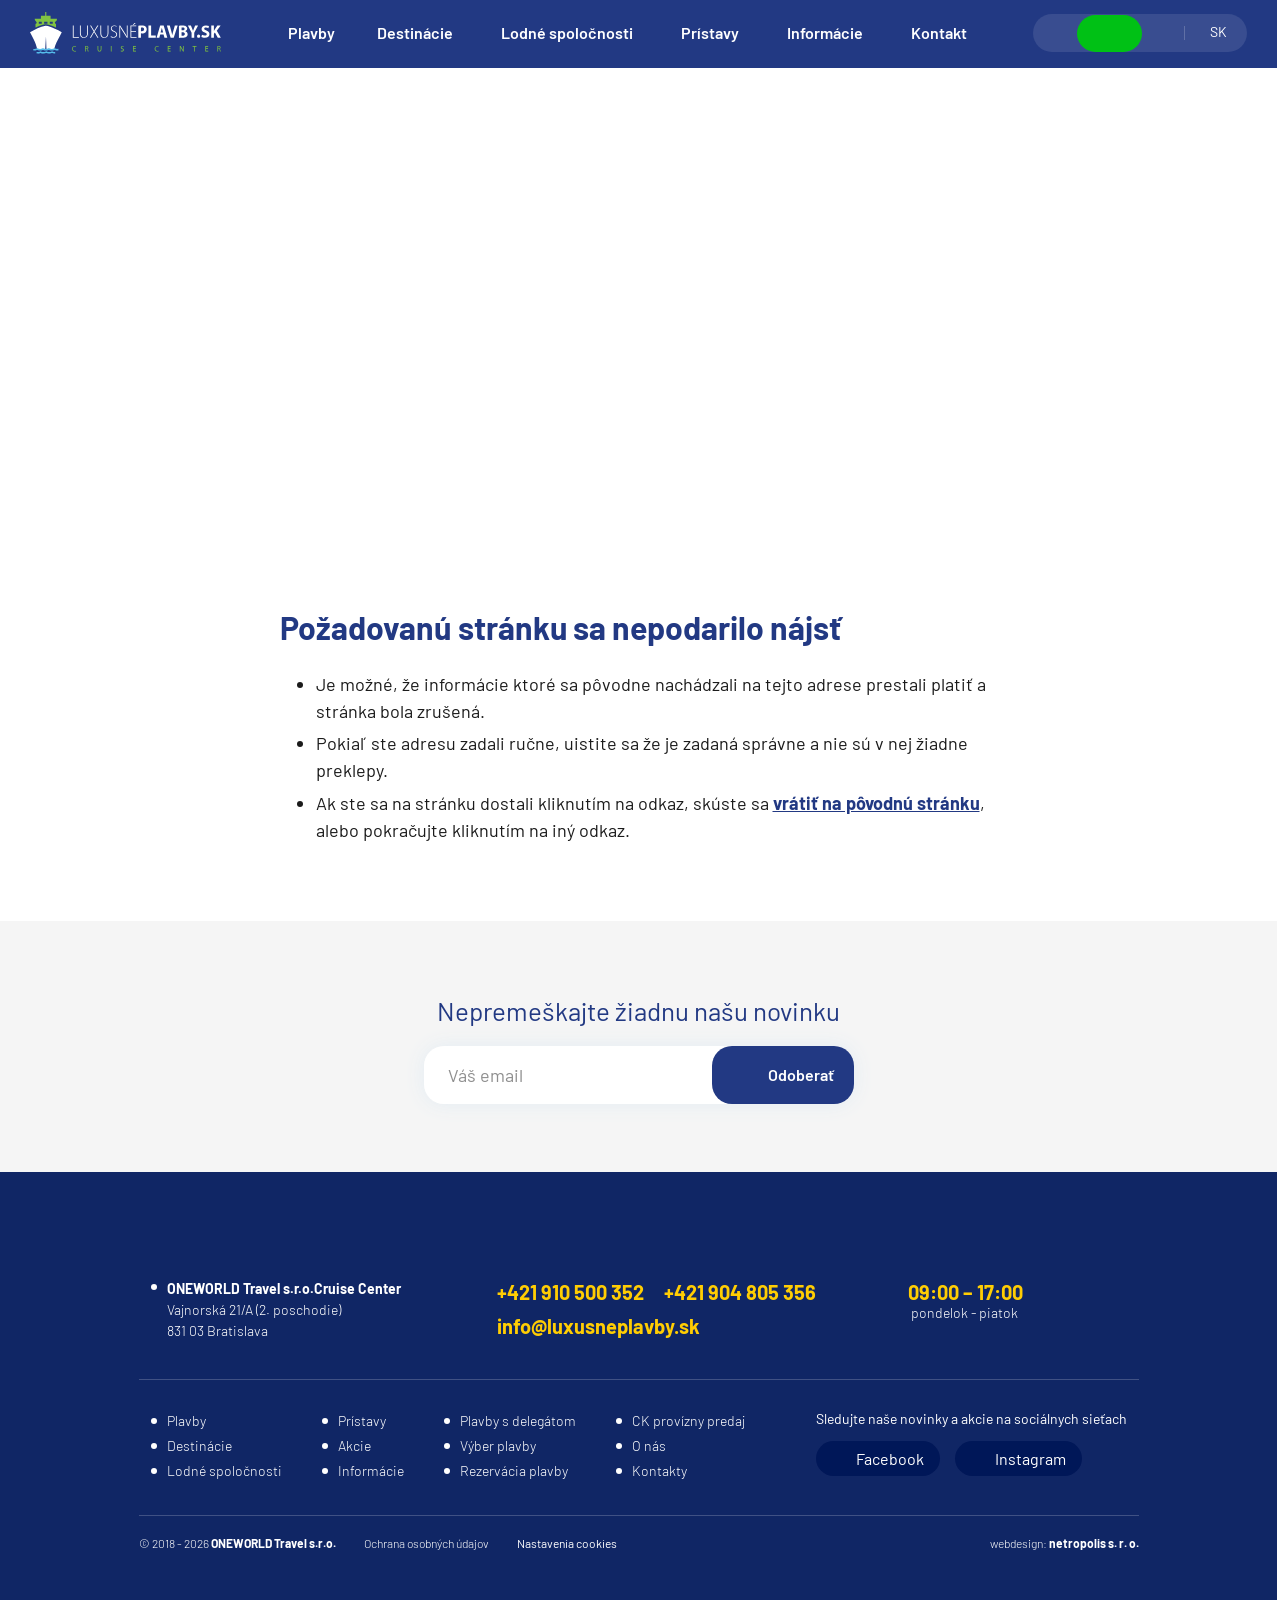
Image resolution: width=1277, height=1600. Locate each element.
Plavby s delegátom (518, 1420)
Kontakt (939, 32)
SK (1218, 31)
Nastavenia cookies (567, 1543)
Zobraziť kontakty (1109, 33)
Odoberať (801, 1074)
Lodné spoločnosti (567, 32)
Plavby (311, 32)
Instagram (1030, 1458)
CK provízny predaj (688, 1420)
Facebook (890, 1458)
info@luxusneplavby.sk (598, 1326)
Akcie (354, 1445)
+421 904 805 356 (740, 1292)
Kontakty (659, 1470)
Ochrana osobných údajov (426, 1543)
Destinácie (415, 32)
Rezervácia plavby (514, 1470)
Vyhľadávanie (1056, 33)
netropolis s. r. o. (1094, 1543)
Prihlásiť (1163, 33)
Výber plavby (498, 1445)
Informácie (825, 32)
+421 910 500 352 (570, 1292)
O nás (649, 1445)
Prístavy (710, 32)
